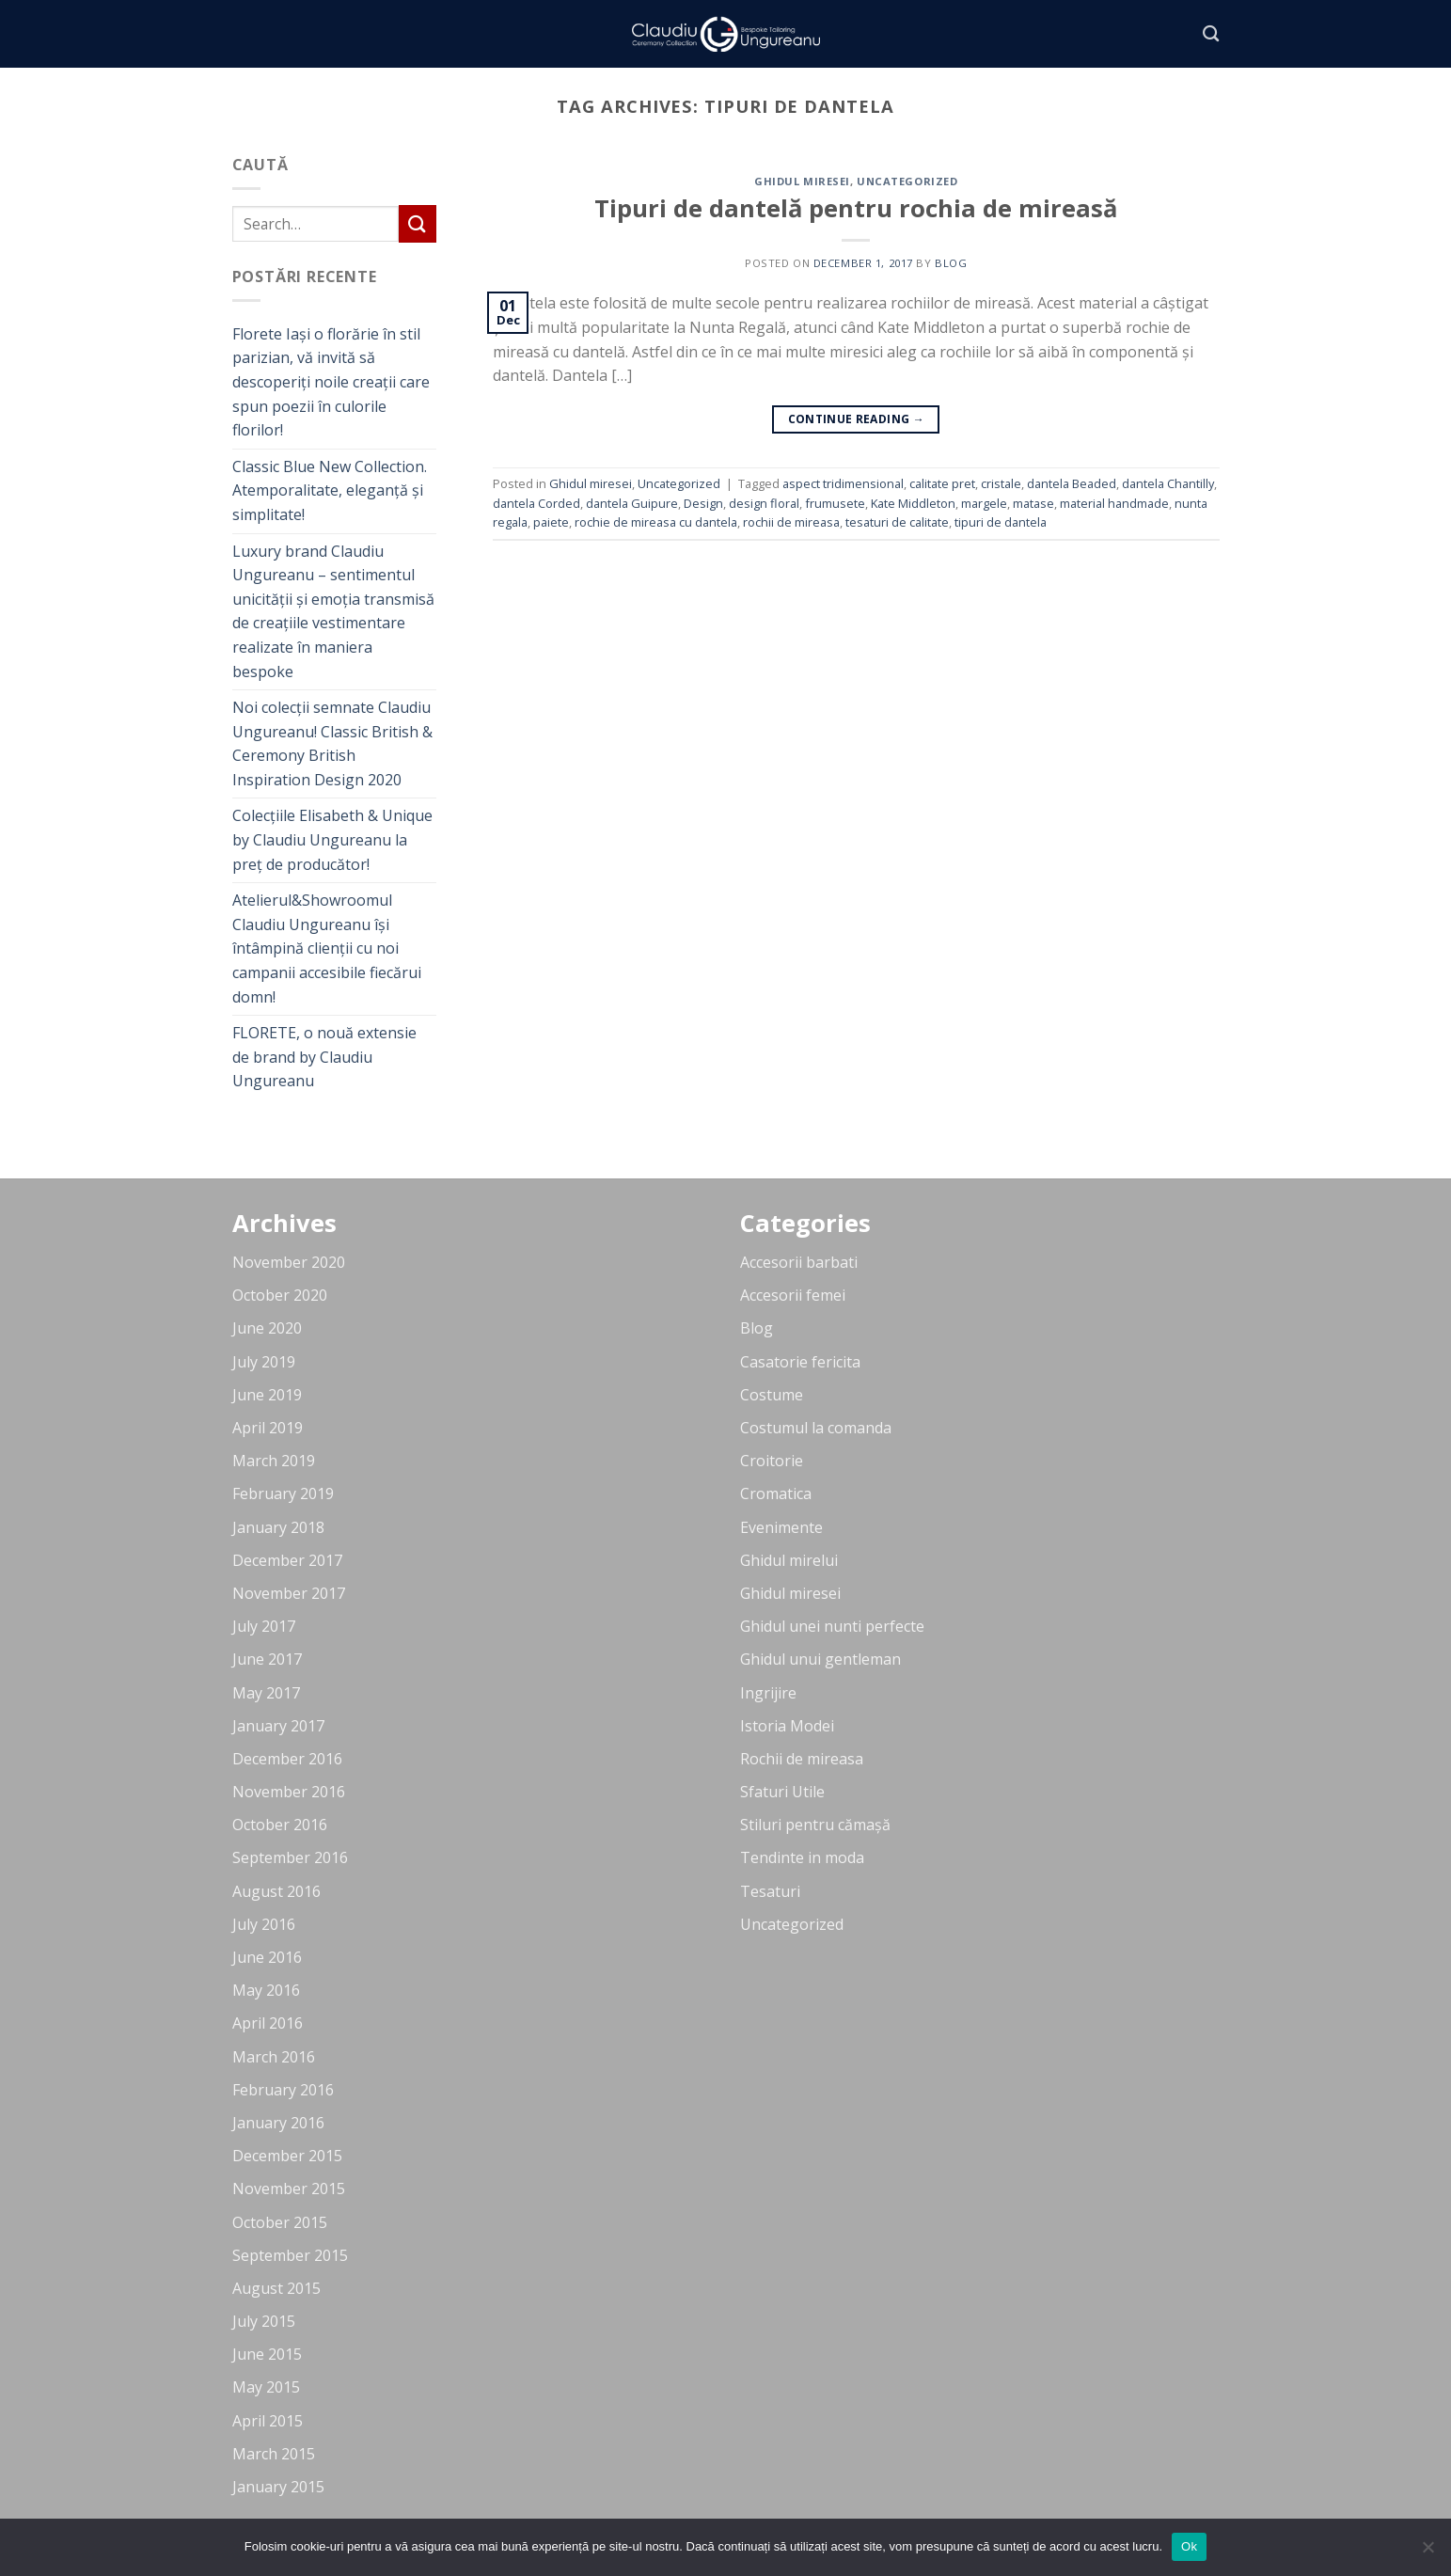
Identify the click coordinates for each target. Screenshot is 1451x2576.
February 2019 (283, 1493)
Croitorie (771, 1460)
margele (984, 503)
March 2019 (273, 1460)
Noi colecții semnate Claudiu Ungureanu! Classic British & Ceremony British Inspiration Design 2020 (332, 743)
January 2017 (278, 1725)
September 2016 (290, 1857)
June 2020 (267, 1328)
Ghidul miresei (802, 181)
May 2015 (266, 2387)
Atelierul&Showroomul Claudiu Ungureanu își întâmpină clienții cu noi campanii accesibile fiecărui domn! (326, 948)
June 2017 (267, 1659)
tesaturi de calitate (897, 522)
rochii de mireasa (791, 522)
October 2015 (279, 2222)
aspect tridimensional (843, 483)
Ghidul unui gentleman (820, 1659)
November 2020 (288, 1262)
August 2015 (276, 2288)
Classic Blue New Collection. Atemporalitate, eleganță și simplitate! (329, 490)
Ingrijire (768, 1693)
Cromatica (776, 1493)
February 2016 (283, 2089)
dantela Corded (536, 503)
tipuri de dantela (1000, 522)
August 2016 (276, 1891)
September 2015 (290, 2255)
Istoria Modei (787, 1725)
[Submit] (417, 223)
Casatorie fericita (800, 1361)
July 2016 (263, 1924)
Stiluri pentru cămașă (815, 1824)
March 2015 (273, 2453)
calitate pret (942, 483)
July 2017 (263, 1626)
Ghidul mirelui (789, 1560)
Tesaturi (770, 1891)
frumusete (835, 503)
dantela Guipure (632, 503)
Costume (771, 1394)
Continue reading (856, 419)
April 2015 (267, 2420)
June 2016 (267, 1957)
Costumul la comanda (815, 1427)
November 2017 (288, 1593)
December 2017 (287, 1560)
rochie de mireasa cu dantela (656, 522)
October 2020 (279, 1295)
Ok (1189, 2546)
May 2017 (266, 1693)
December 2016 (287, 1758)
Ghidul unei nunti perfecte (832, 1626)
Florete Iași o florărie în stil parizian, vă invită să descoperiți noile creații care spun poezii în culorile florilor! (331, 382)
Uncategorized (907, 181)
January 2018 (278, 1527)
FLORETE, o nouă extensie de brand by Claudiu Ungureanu (324, 1056)
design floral (764, 503)
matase (1033, 503)
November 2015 (288, 2188)
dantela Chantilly (1168, 483)
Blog (756, 1328)
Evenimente (781, 1527)
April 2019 (267, 1427)
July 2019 (263, 1361)
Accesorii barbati (799, 1262)
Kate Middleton (913, 503)
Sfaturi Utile (782, 1791)
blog (951, 263)
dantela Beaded (1071, 483)
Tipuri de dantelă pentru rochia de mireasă (855, 208)
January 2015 (278, 2486)
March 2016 (273, 2057)
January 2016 (278, 2122)
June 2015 (267, 2354)
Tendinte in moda (802, 1857)
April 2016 (267, 2023)
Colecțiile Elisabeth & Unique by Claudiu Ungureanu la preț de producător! (332, 839)
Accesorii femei (792, 1295)
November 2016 (288, 1791)
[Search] (1211, 34)
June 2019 (267, 1394)
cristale (1001, 483)
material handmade (1114, 503)
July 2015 (263, 2321)
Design (703, 503)
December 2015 (287, 2155)
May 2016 (266, 1990)
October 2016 (279, 1824)
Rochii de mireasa (801, 1758)
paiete (551, 522)
